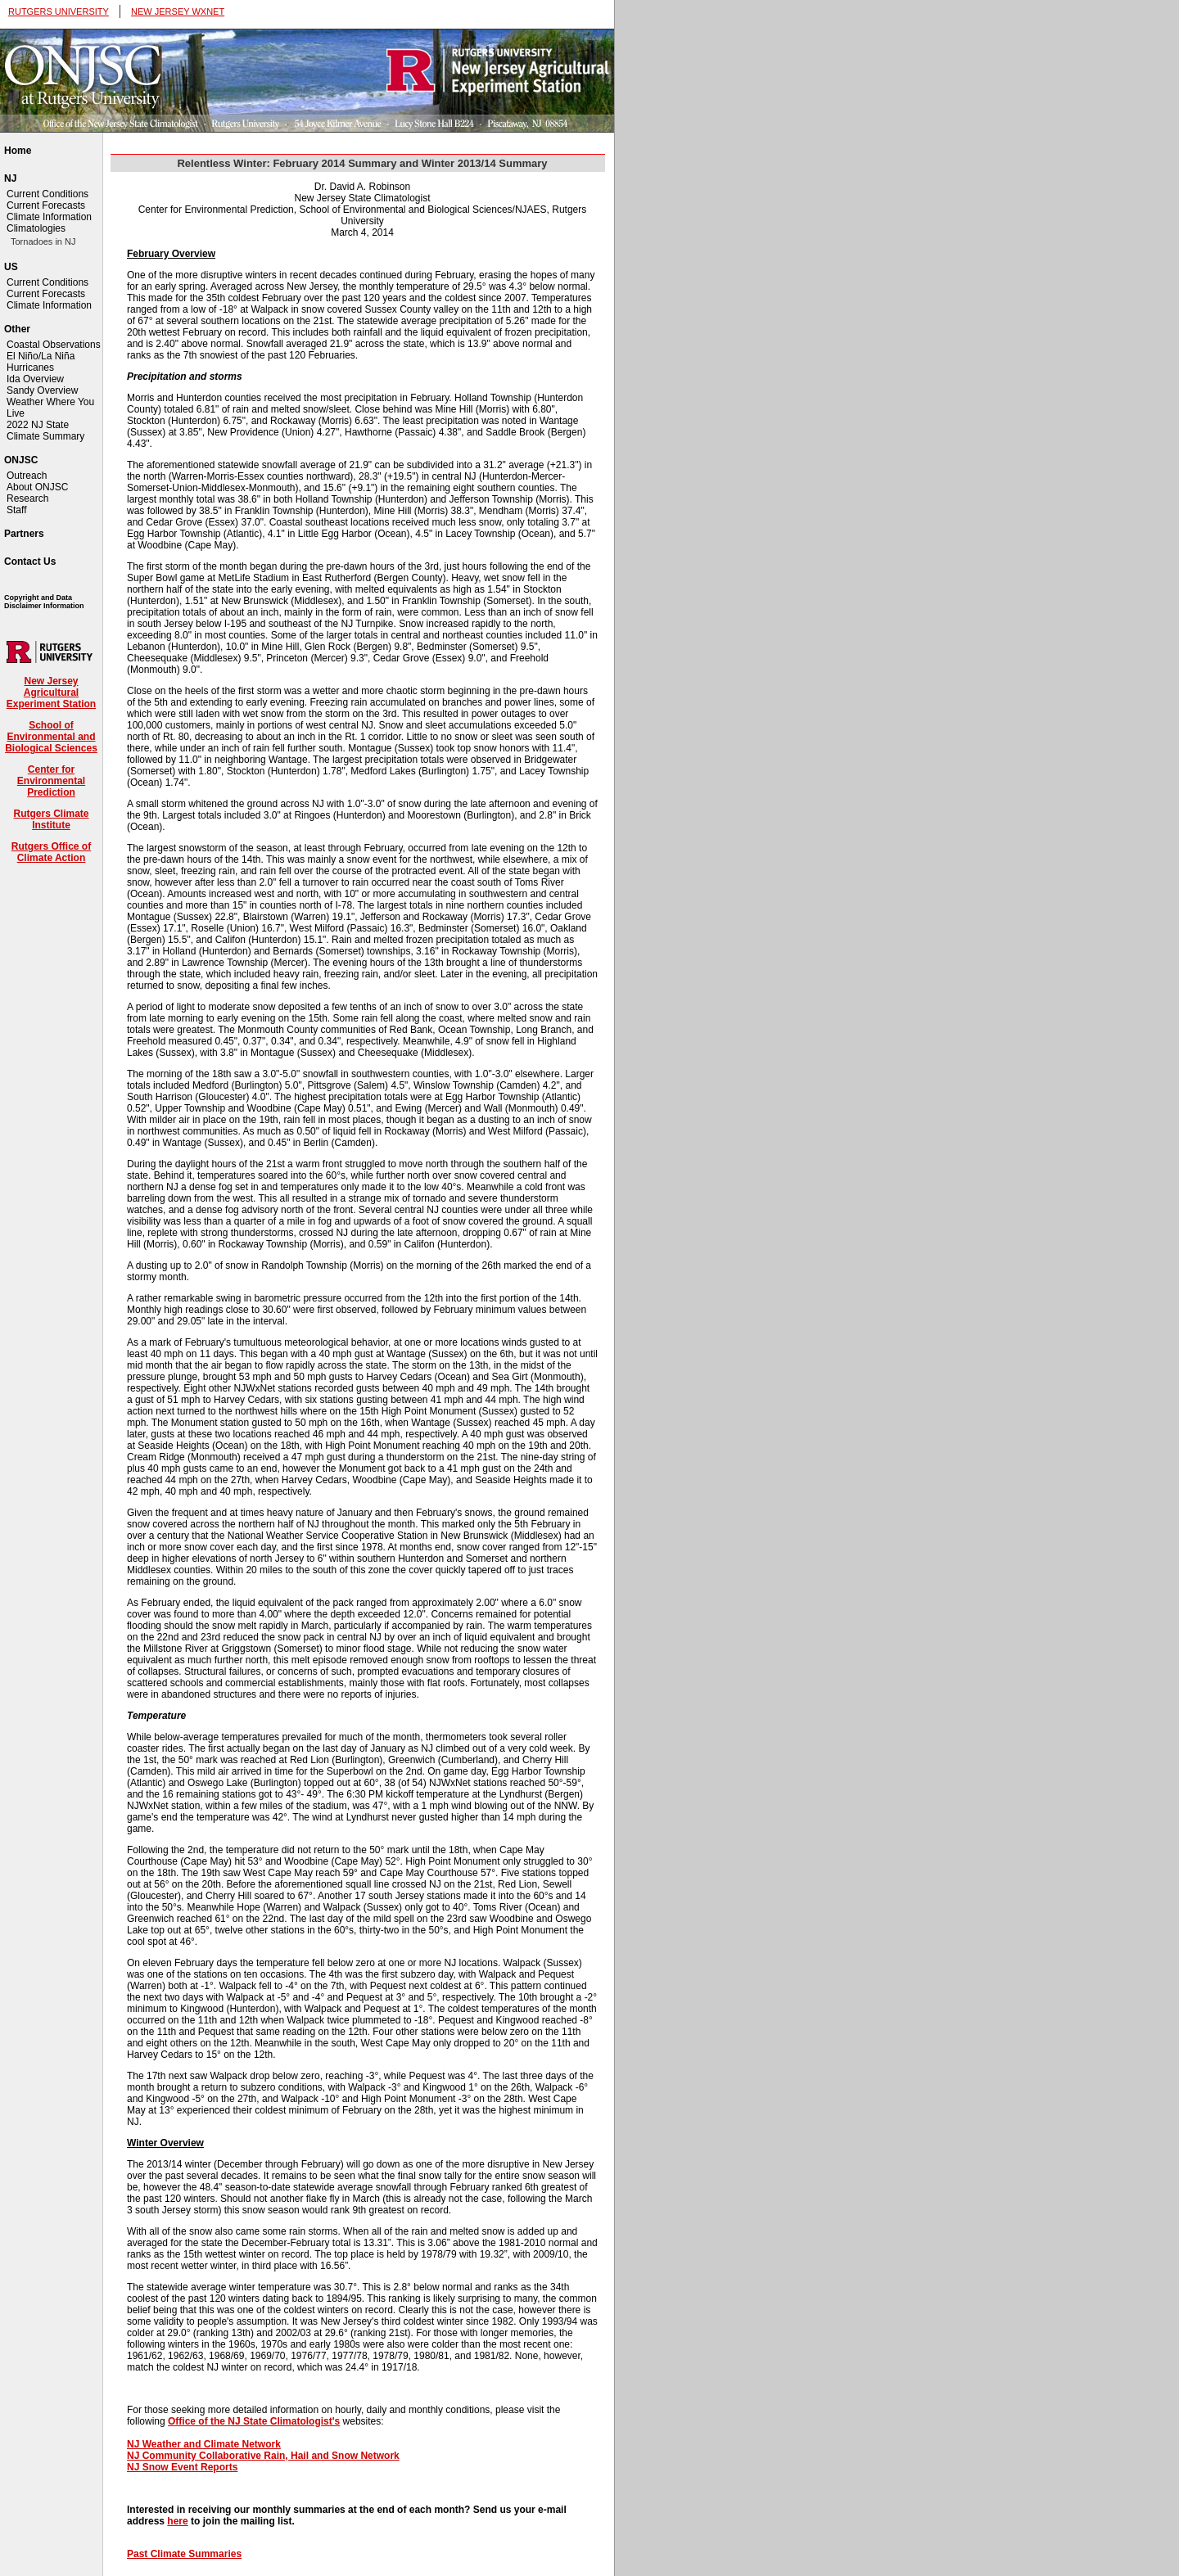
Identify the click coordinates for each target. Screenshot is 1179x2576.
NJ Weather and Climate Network (204, 2444)
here (177, 2521)
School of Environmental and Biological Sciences (51, 737)
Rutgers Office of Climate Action (51, 852)
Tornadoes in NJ (43, 241)
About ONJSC (37, 487)
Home (17, 150)
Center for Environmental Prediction (51, 781)
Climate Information (49, 217)
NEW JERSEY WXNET (177, 11)
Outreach (27, 475)
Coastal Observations (54, 344)
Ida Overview (35, 379)
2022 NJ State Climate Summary (45, 430)
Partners (24, 533)
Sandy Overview (42, 390)
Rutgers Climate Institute (50, 819)
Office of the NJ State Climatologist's (254, 2421)
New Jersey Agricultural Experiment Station (51, 692)
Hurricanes (30, 367)
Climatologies (36, 228)
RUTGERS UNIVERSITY (58, 11)
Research (27, 498)
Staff (16, 510)
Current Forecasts (46, 205)
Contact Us (30, 561)
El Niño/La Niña (41, 356)
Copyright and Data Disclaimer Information (44, 601)
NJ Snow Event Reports (182, 2467)
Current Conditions (47, 194)
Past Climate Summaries (184, 2554)
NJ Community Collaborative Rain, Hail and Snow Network (263, 2455)
